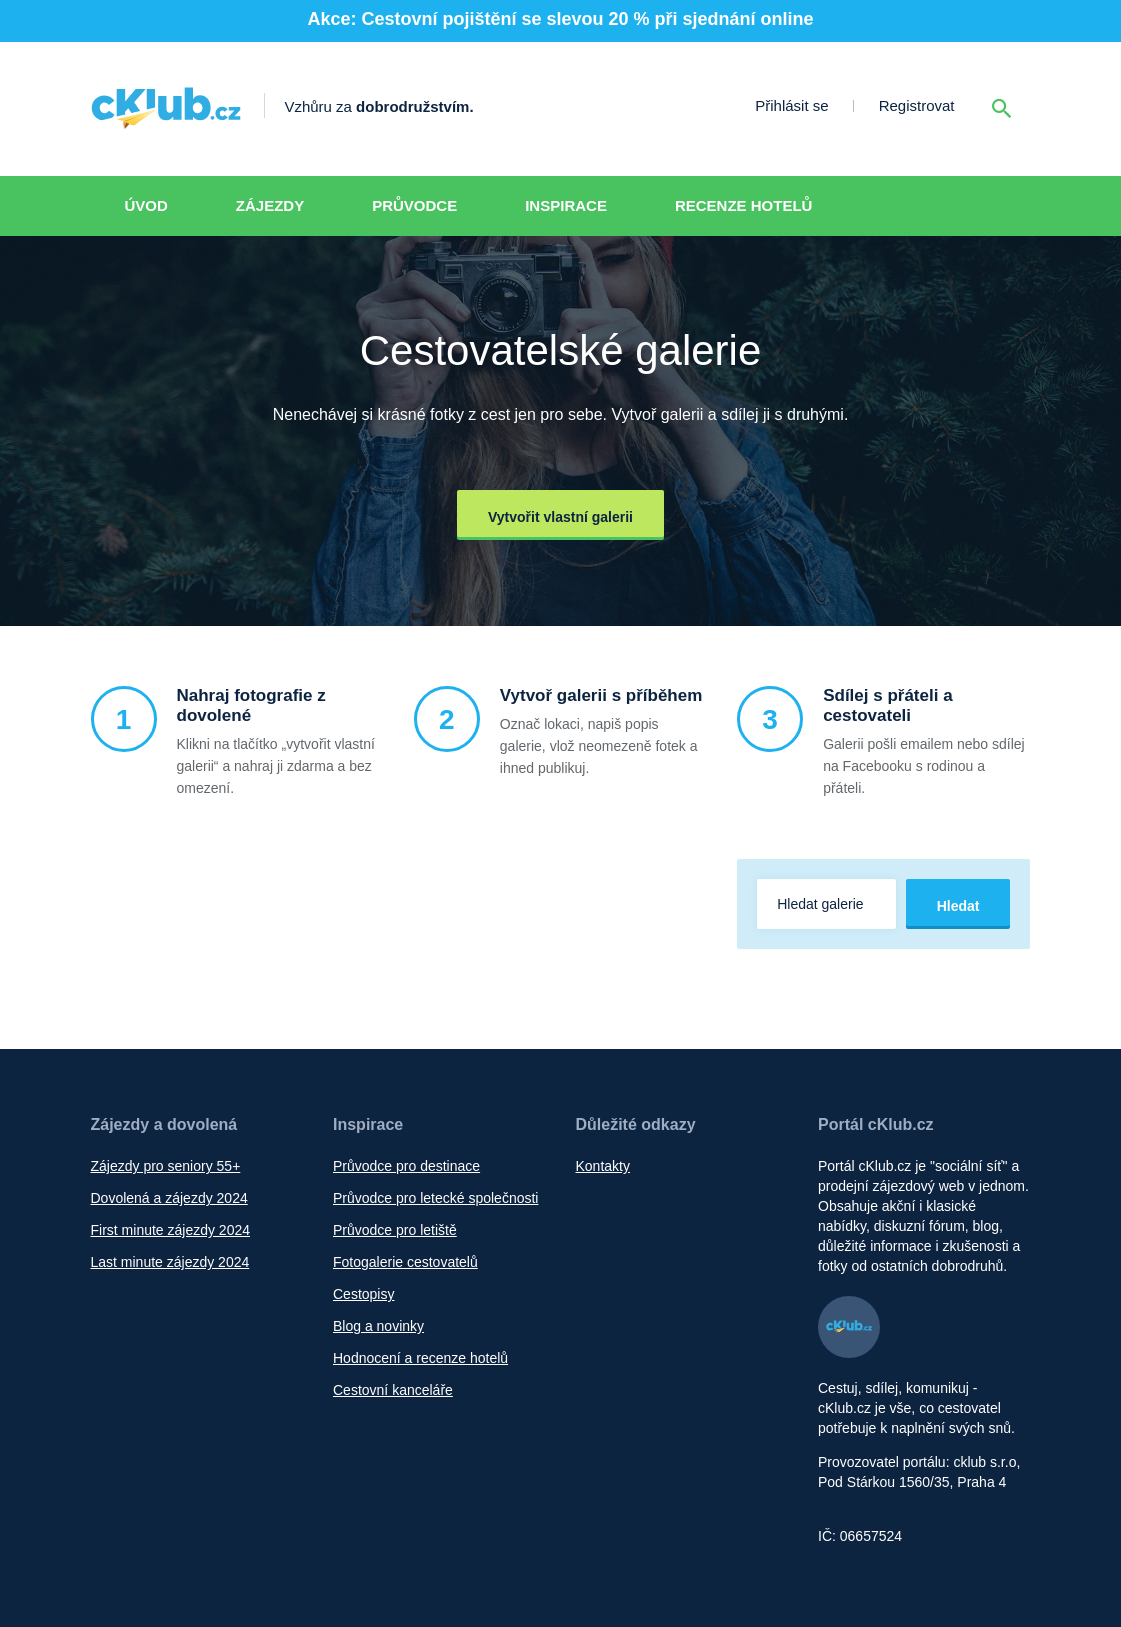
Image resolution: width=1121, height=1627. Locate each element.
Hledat (958, 906)
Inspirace (566, 205)
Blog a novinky (378, 1326)
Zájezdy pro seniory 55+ (166, 1166)
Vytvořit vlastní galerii (560, 517)
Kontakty (603, 1166)
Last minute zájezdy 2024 (170, 1262)
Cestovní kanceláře (393, 1390)
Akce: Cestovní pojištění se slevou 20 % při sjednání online (560, 19)
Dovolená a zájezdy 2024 (169, 1198)
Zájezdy (270, 205)
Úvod (146, 205)
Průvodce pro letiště (395, 1230)
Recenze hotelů (744, 205)
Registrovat (917, 105)
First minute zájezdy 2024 (171, 1230)
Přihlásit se (791, 105)
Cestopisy (363, 1294)
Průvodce (414, 205)
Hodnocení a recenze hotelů (420, 1358)
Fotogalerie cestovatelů (405, 1262)
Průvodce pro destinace (406, 1166)
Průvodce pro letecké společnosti (435, 1198)
